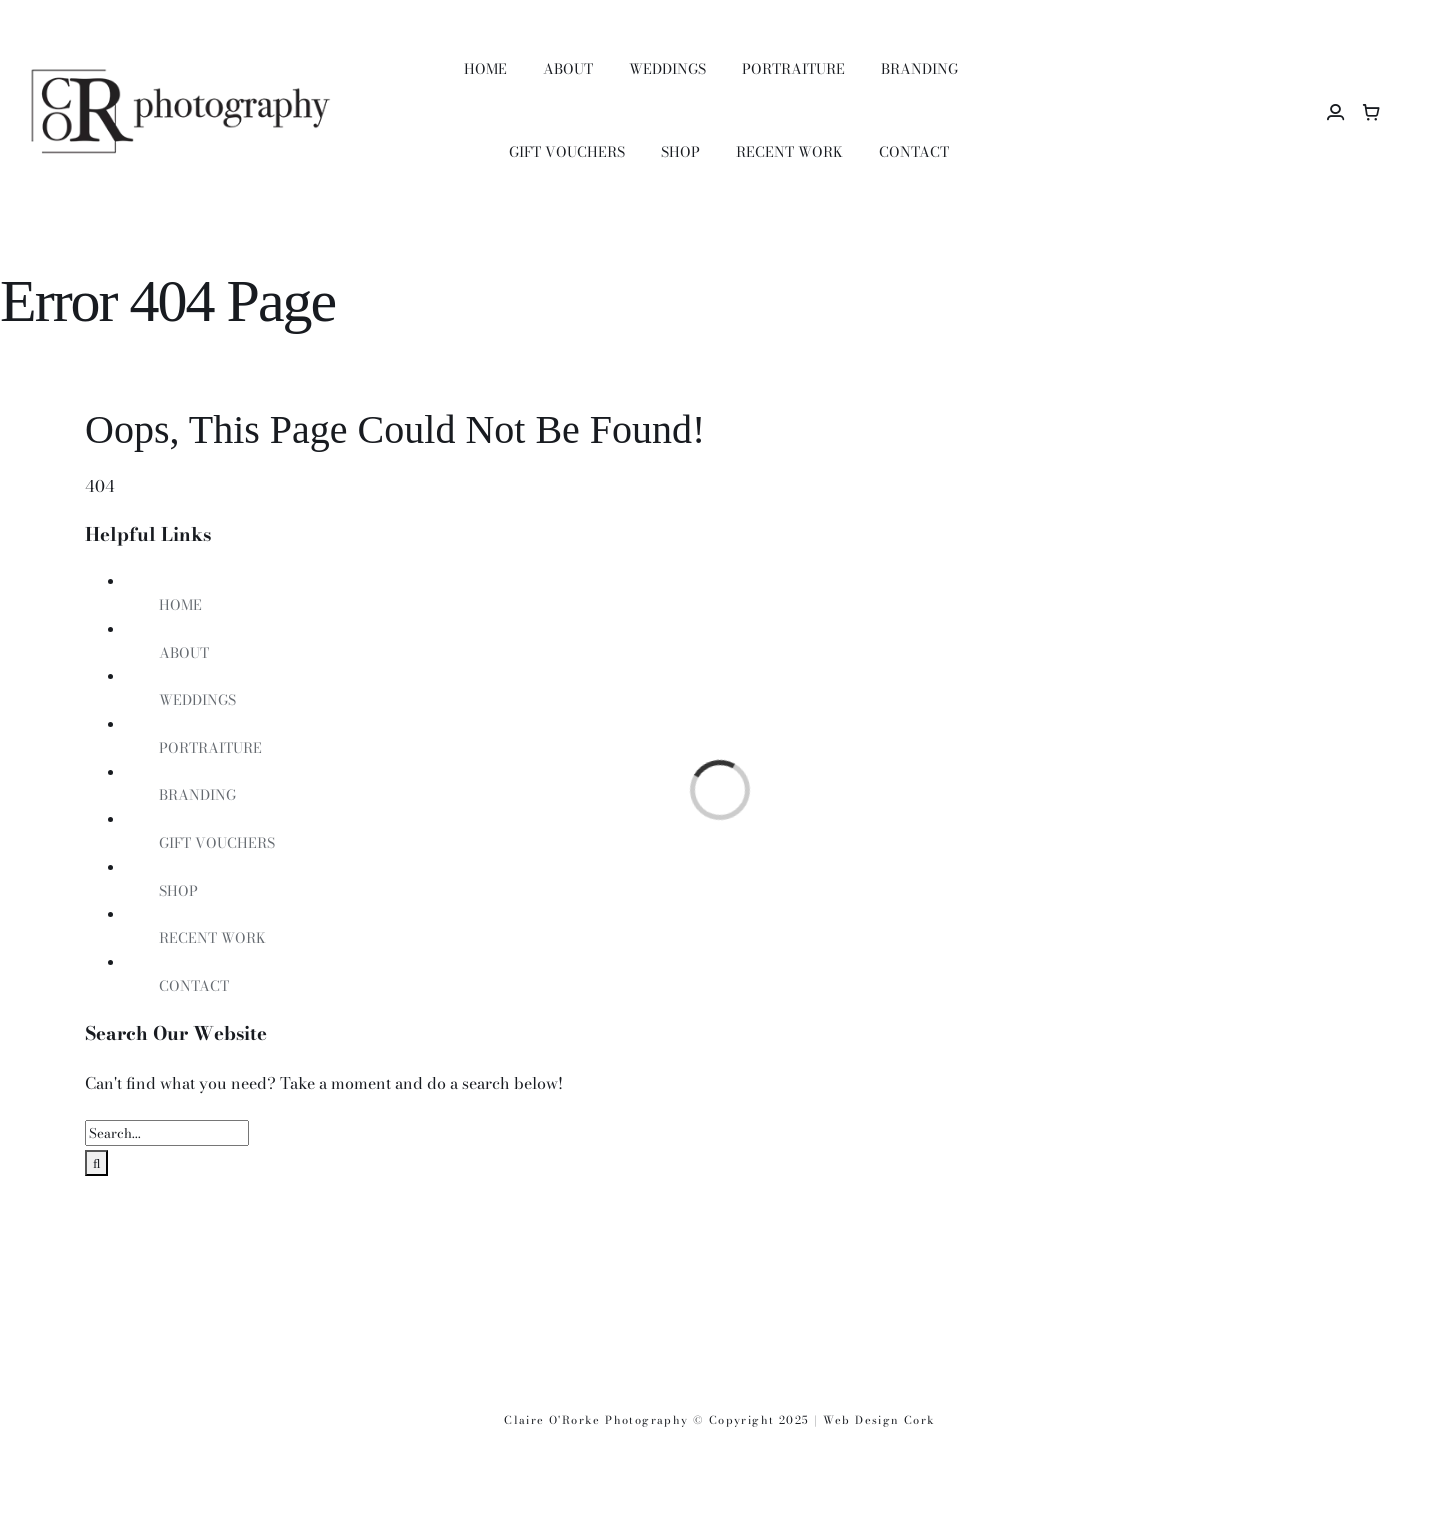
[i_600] (970, 1272)
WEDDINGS (197, 700)
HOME (180, 605)
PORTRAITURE (210, 748)
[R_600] (470, 1272)
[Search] (96, 1163)
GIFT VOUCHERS (217, 843)
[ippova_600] (720, 1272)
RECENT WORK (212, 938)
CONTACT (194, 986)
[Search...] (167, 1133)
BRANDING (197, 795)
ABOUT (184, 653)
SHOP (178, 891)
